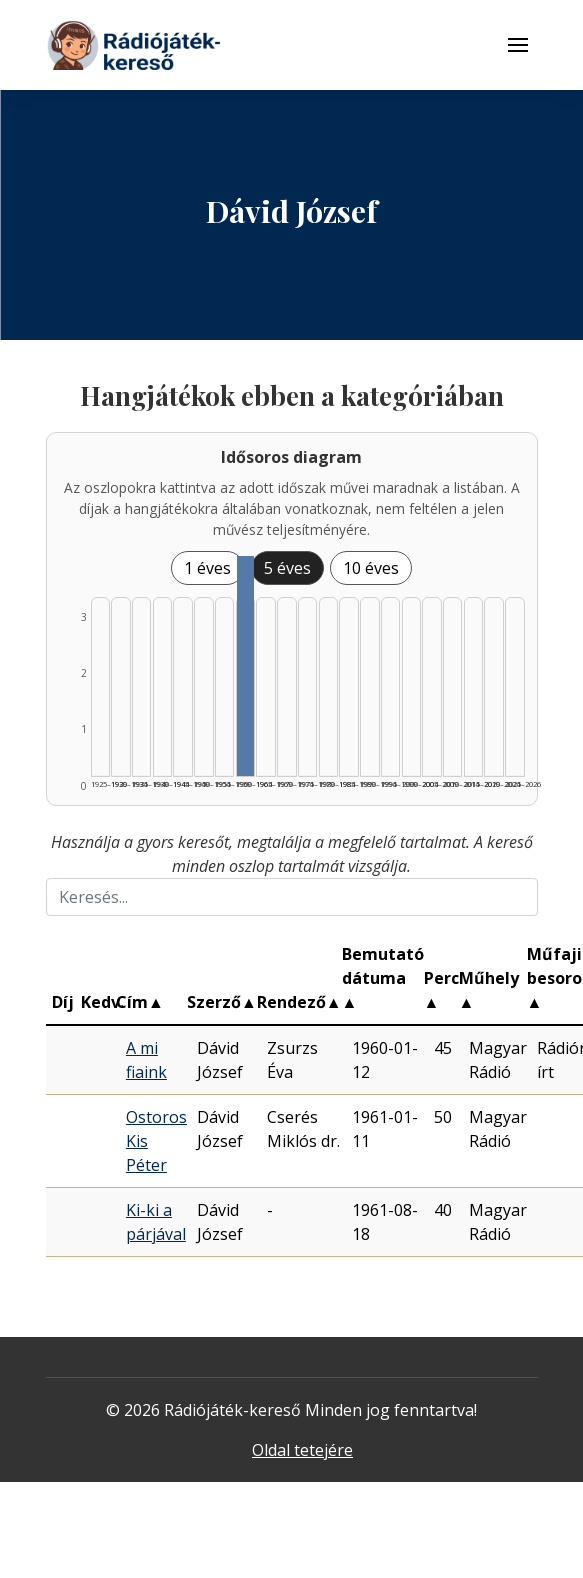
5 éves (287, 568)
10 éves (371, 568)
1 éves (207, 568)
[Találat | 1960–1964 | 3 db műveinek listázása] (245, 666)
